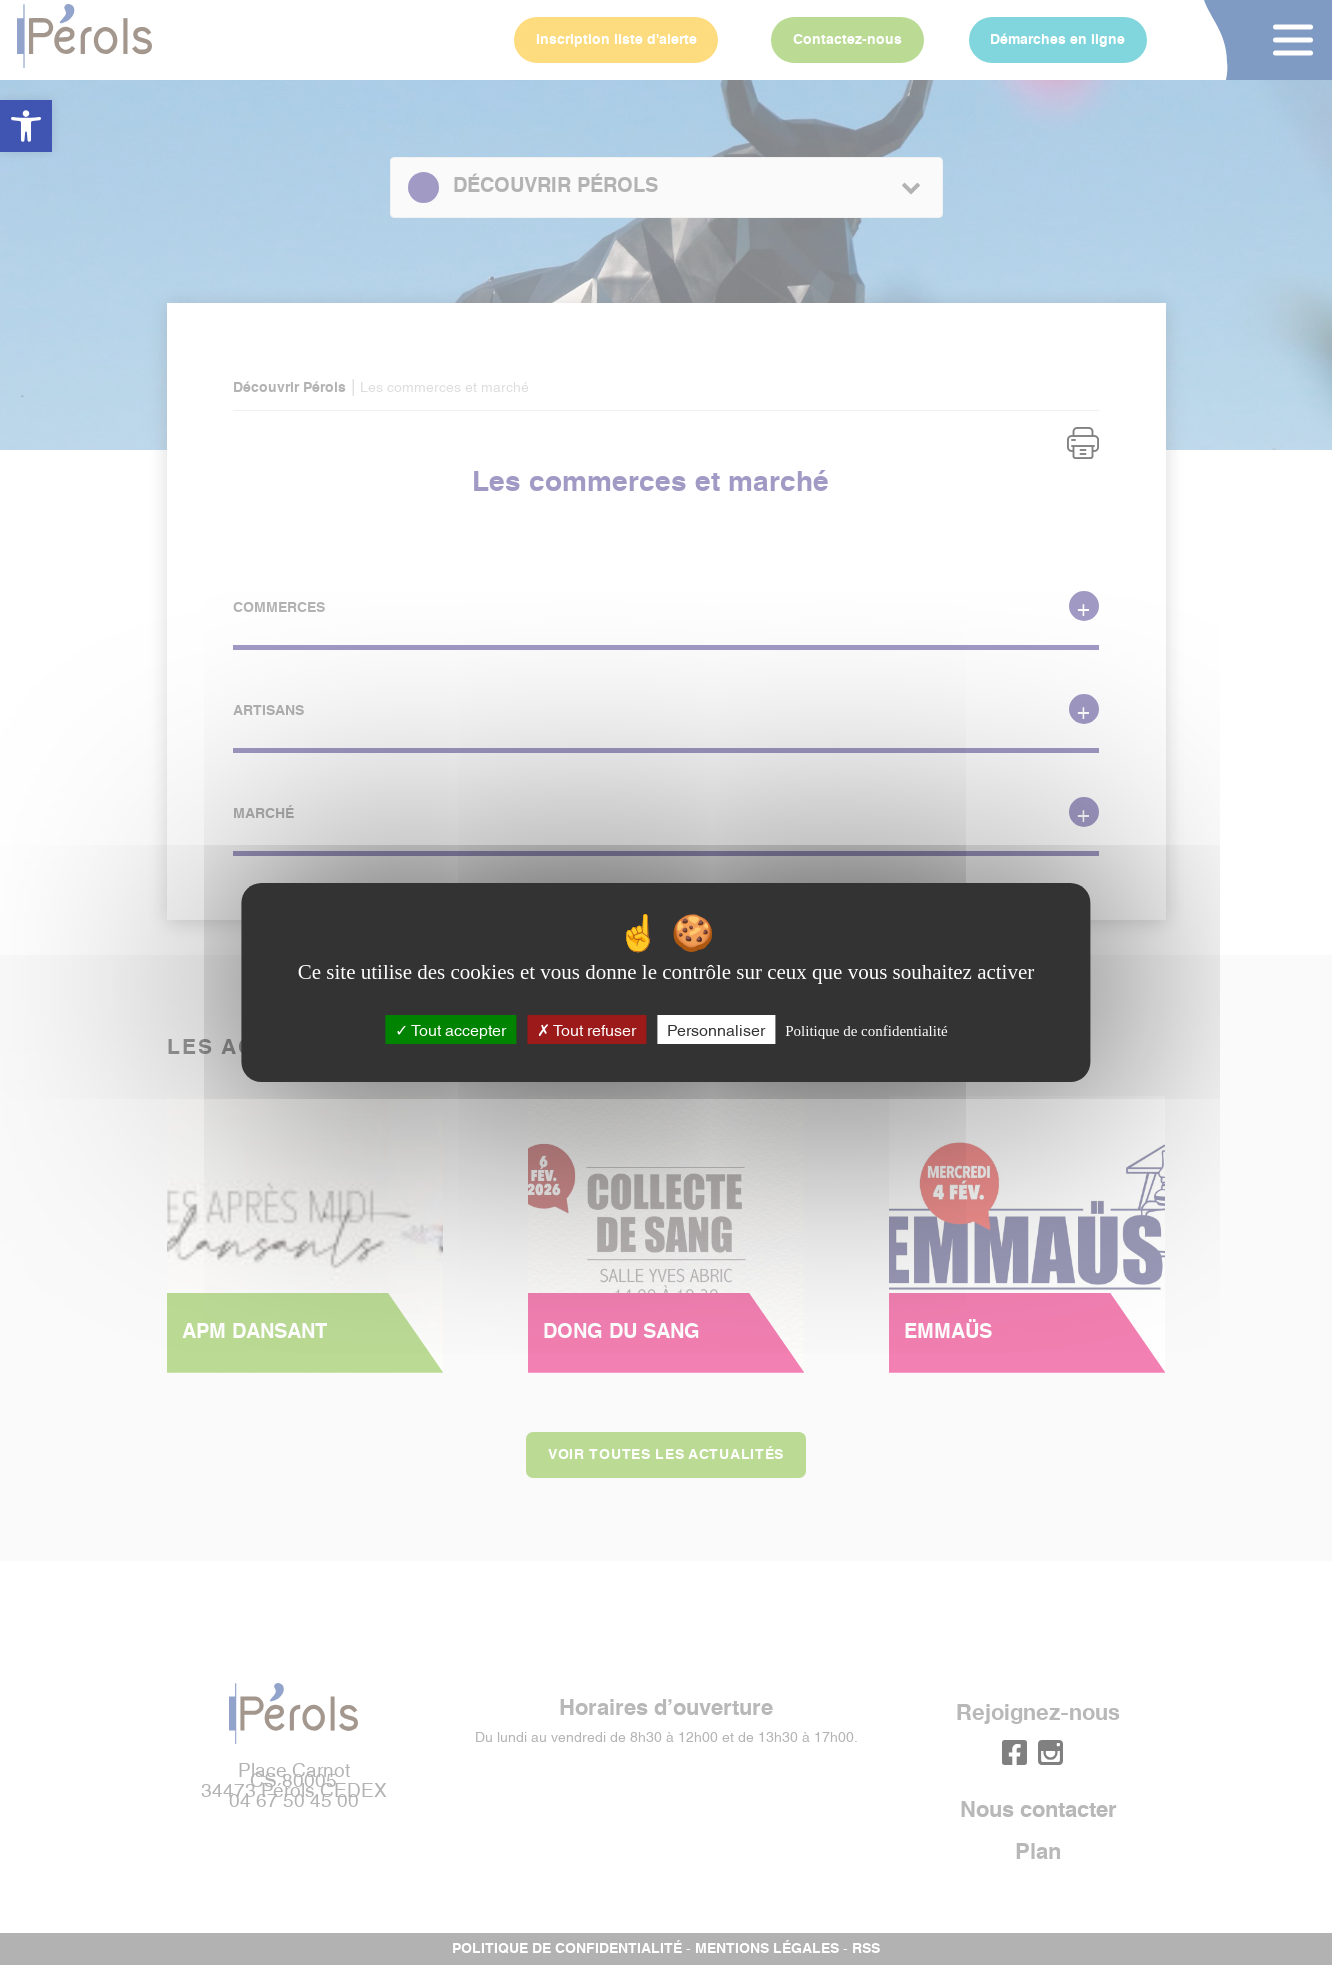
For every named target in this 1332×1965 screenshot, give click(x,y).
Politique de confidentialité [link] (866, 1031)
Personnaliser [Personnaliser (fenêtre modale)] (716, 1029)
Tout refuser (586, 1029)
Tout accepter (450, 1029)
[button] (26, 126)
